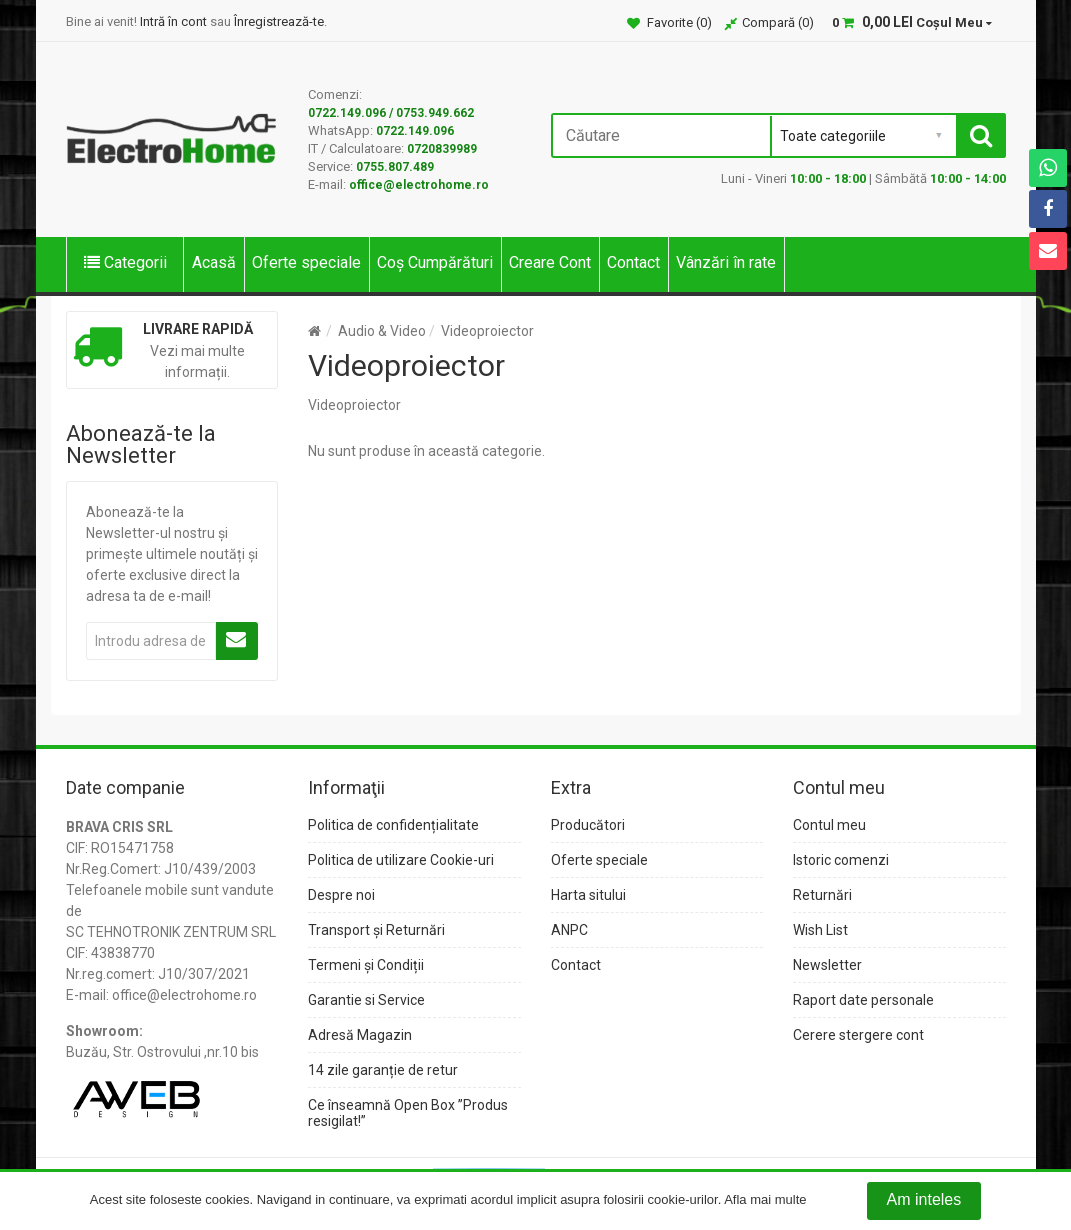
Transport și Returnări (376, 930)
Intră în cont (173, 21)
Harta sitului (588, 895)
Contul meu (829, 825)
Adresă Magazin (360, 1035)
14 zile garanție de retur (383, 1070)
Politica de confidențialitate (393, 825)
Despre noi (341, 895)
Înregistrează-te (279, 21)
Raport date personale (863, 1000)
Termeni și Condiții (366, 965)
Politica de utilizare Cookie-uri (401, 860)
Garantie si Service (366, 1000)
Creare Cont (550, 262)
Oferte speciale (306, 262)
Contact (633, 262)
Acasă (214, 262)
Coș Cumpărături (435, 262)
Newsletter (827, 965)
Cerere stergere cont (858, 1035)
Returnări (822, 895)
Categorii (125, 262)
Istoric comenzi (841, 860)
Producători (588, 825)
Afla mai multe (765, 1200)
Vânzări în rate (726, 262)
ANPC (569, 930)
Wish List (820, 930)
